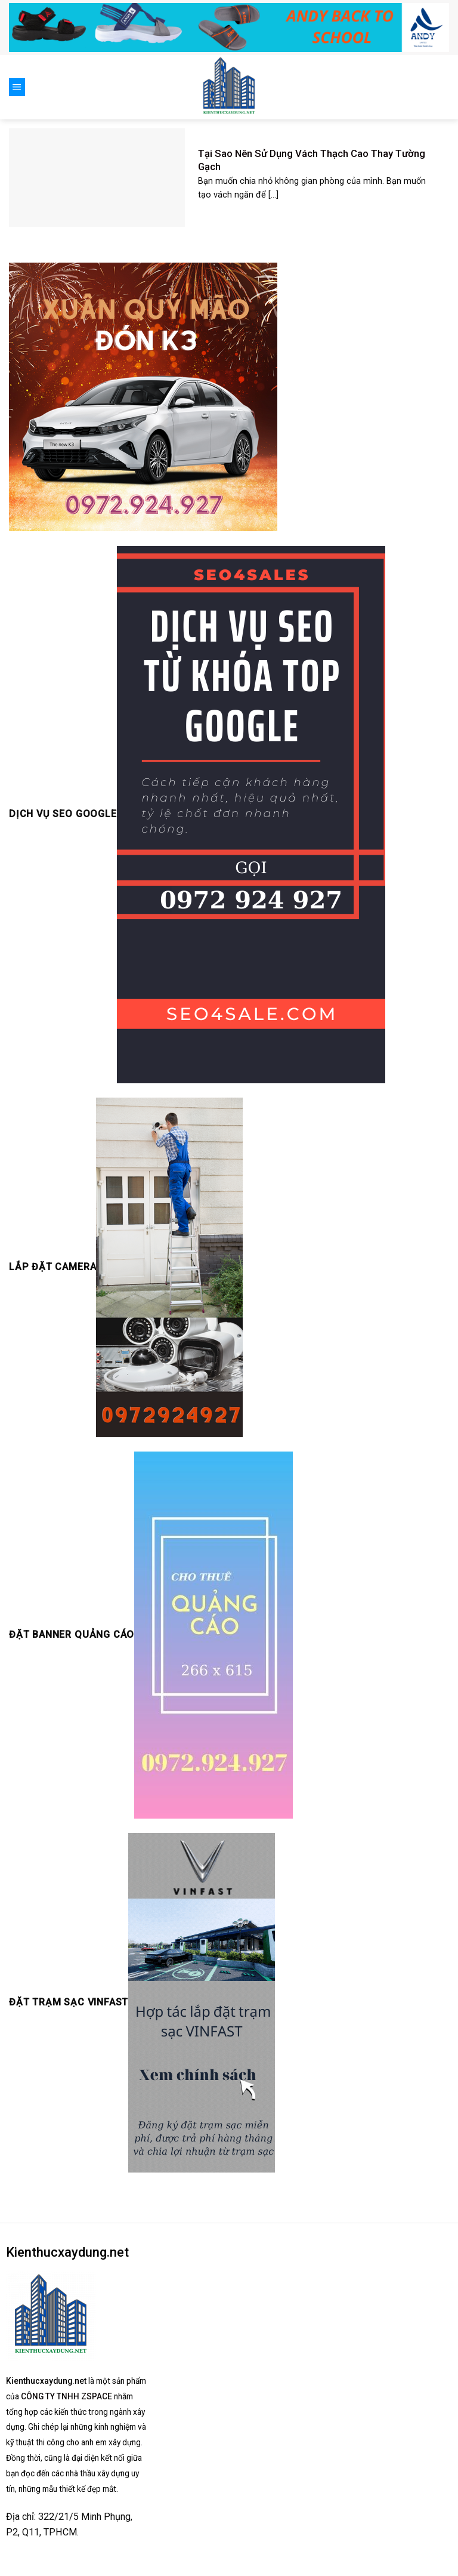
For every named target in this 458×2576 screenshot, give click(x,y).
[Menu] (17, 87)
